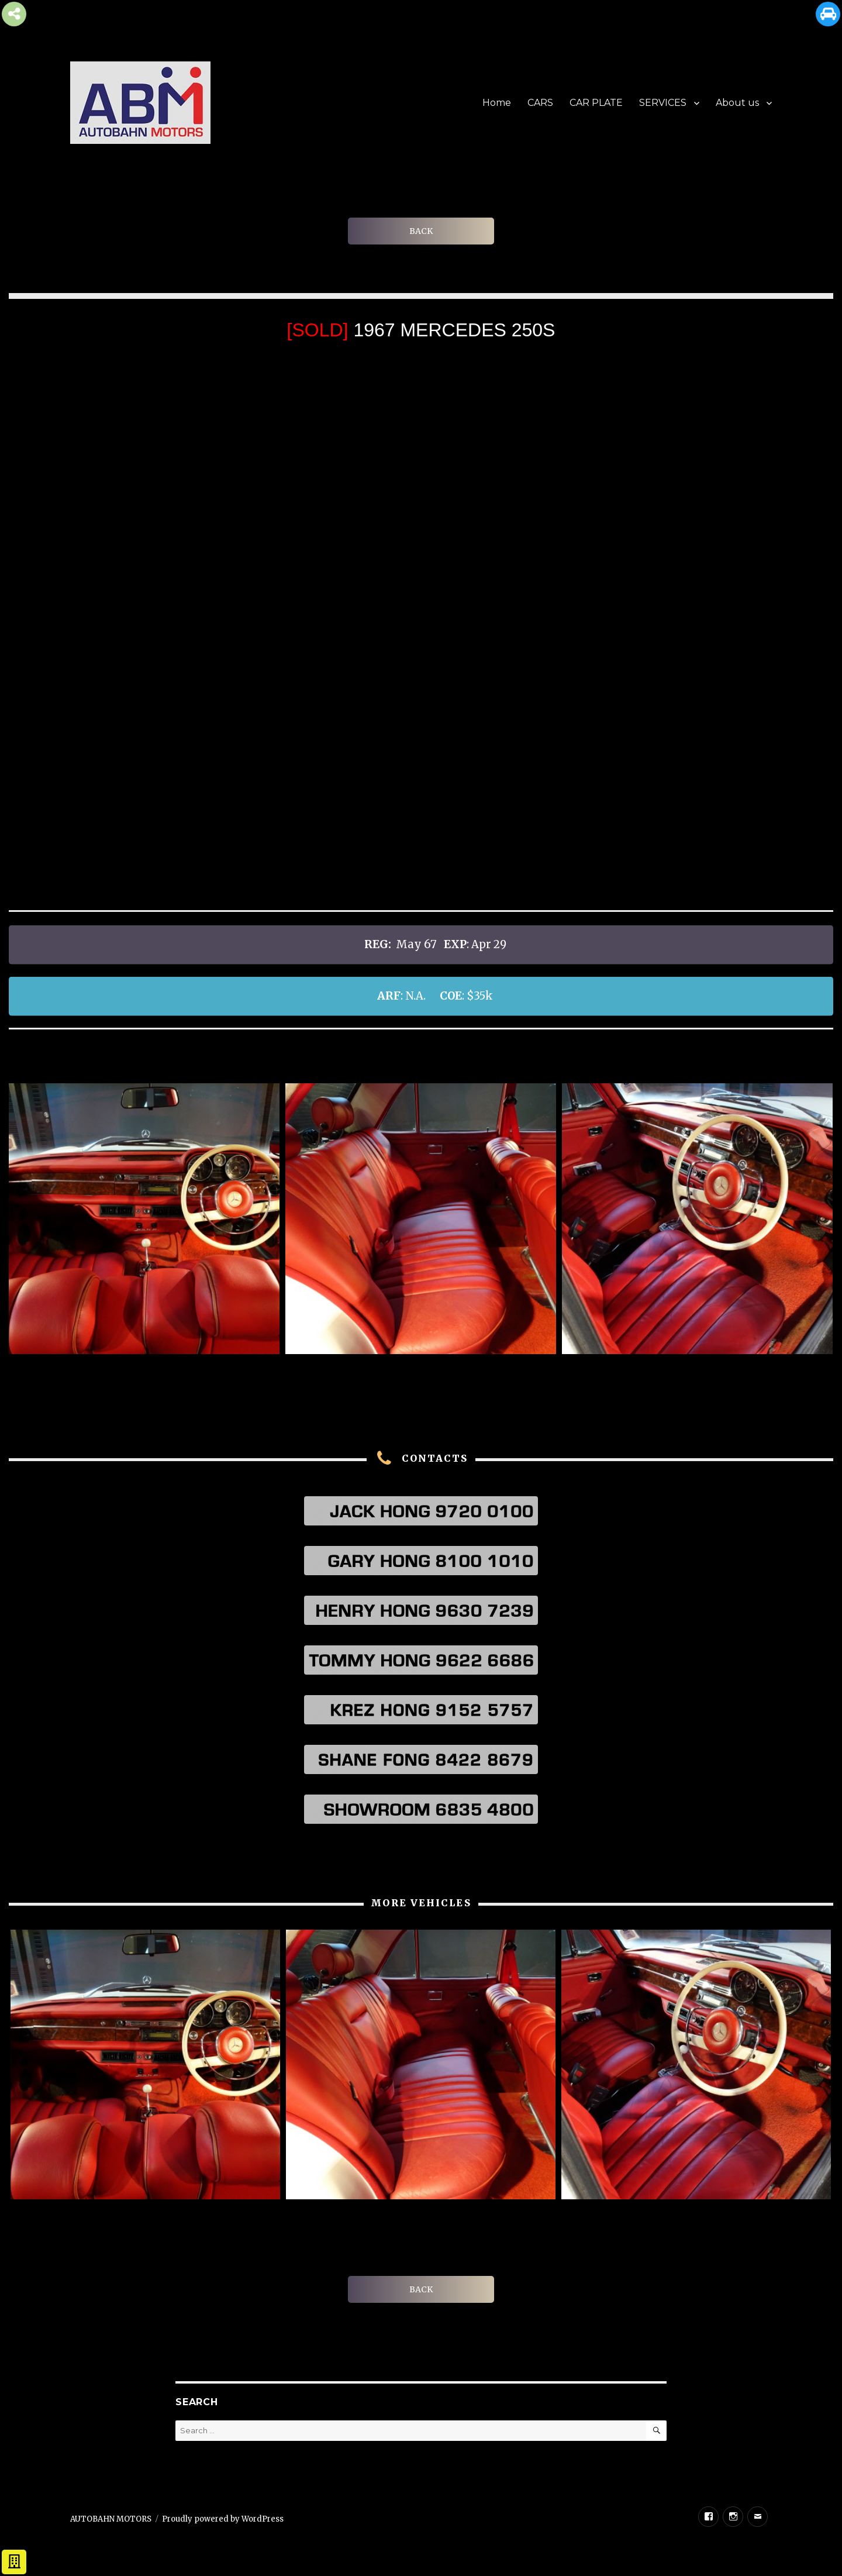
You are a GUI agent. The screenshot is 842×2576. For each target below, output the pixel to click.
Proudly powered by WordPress (223, 2519)
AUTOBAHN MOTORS (110, 2519)
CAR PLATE (596, 102)
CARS (540, 102)
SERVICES (662, 102)
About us (737, 102)
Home (496, 102)
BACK (421, 231)
